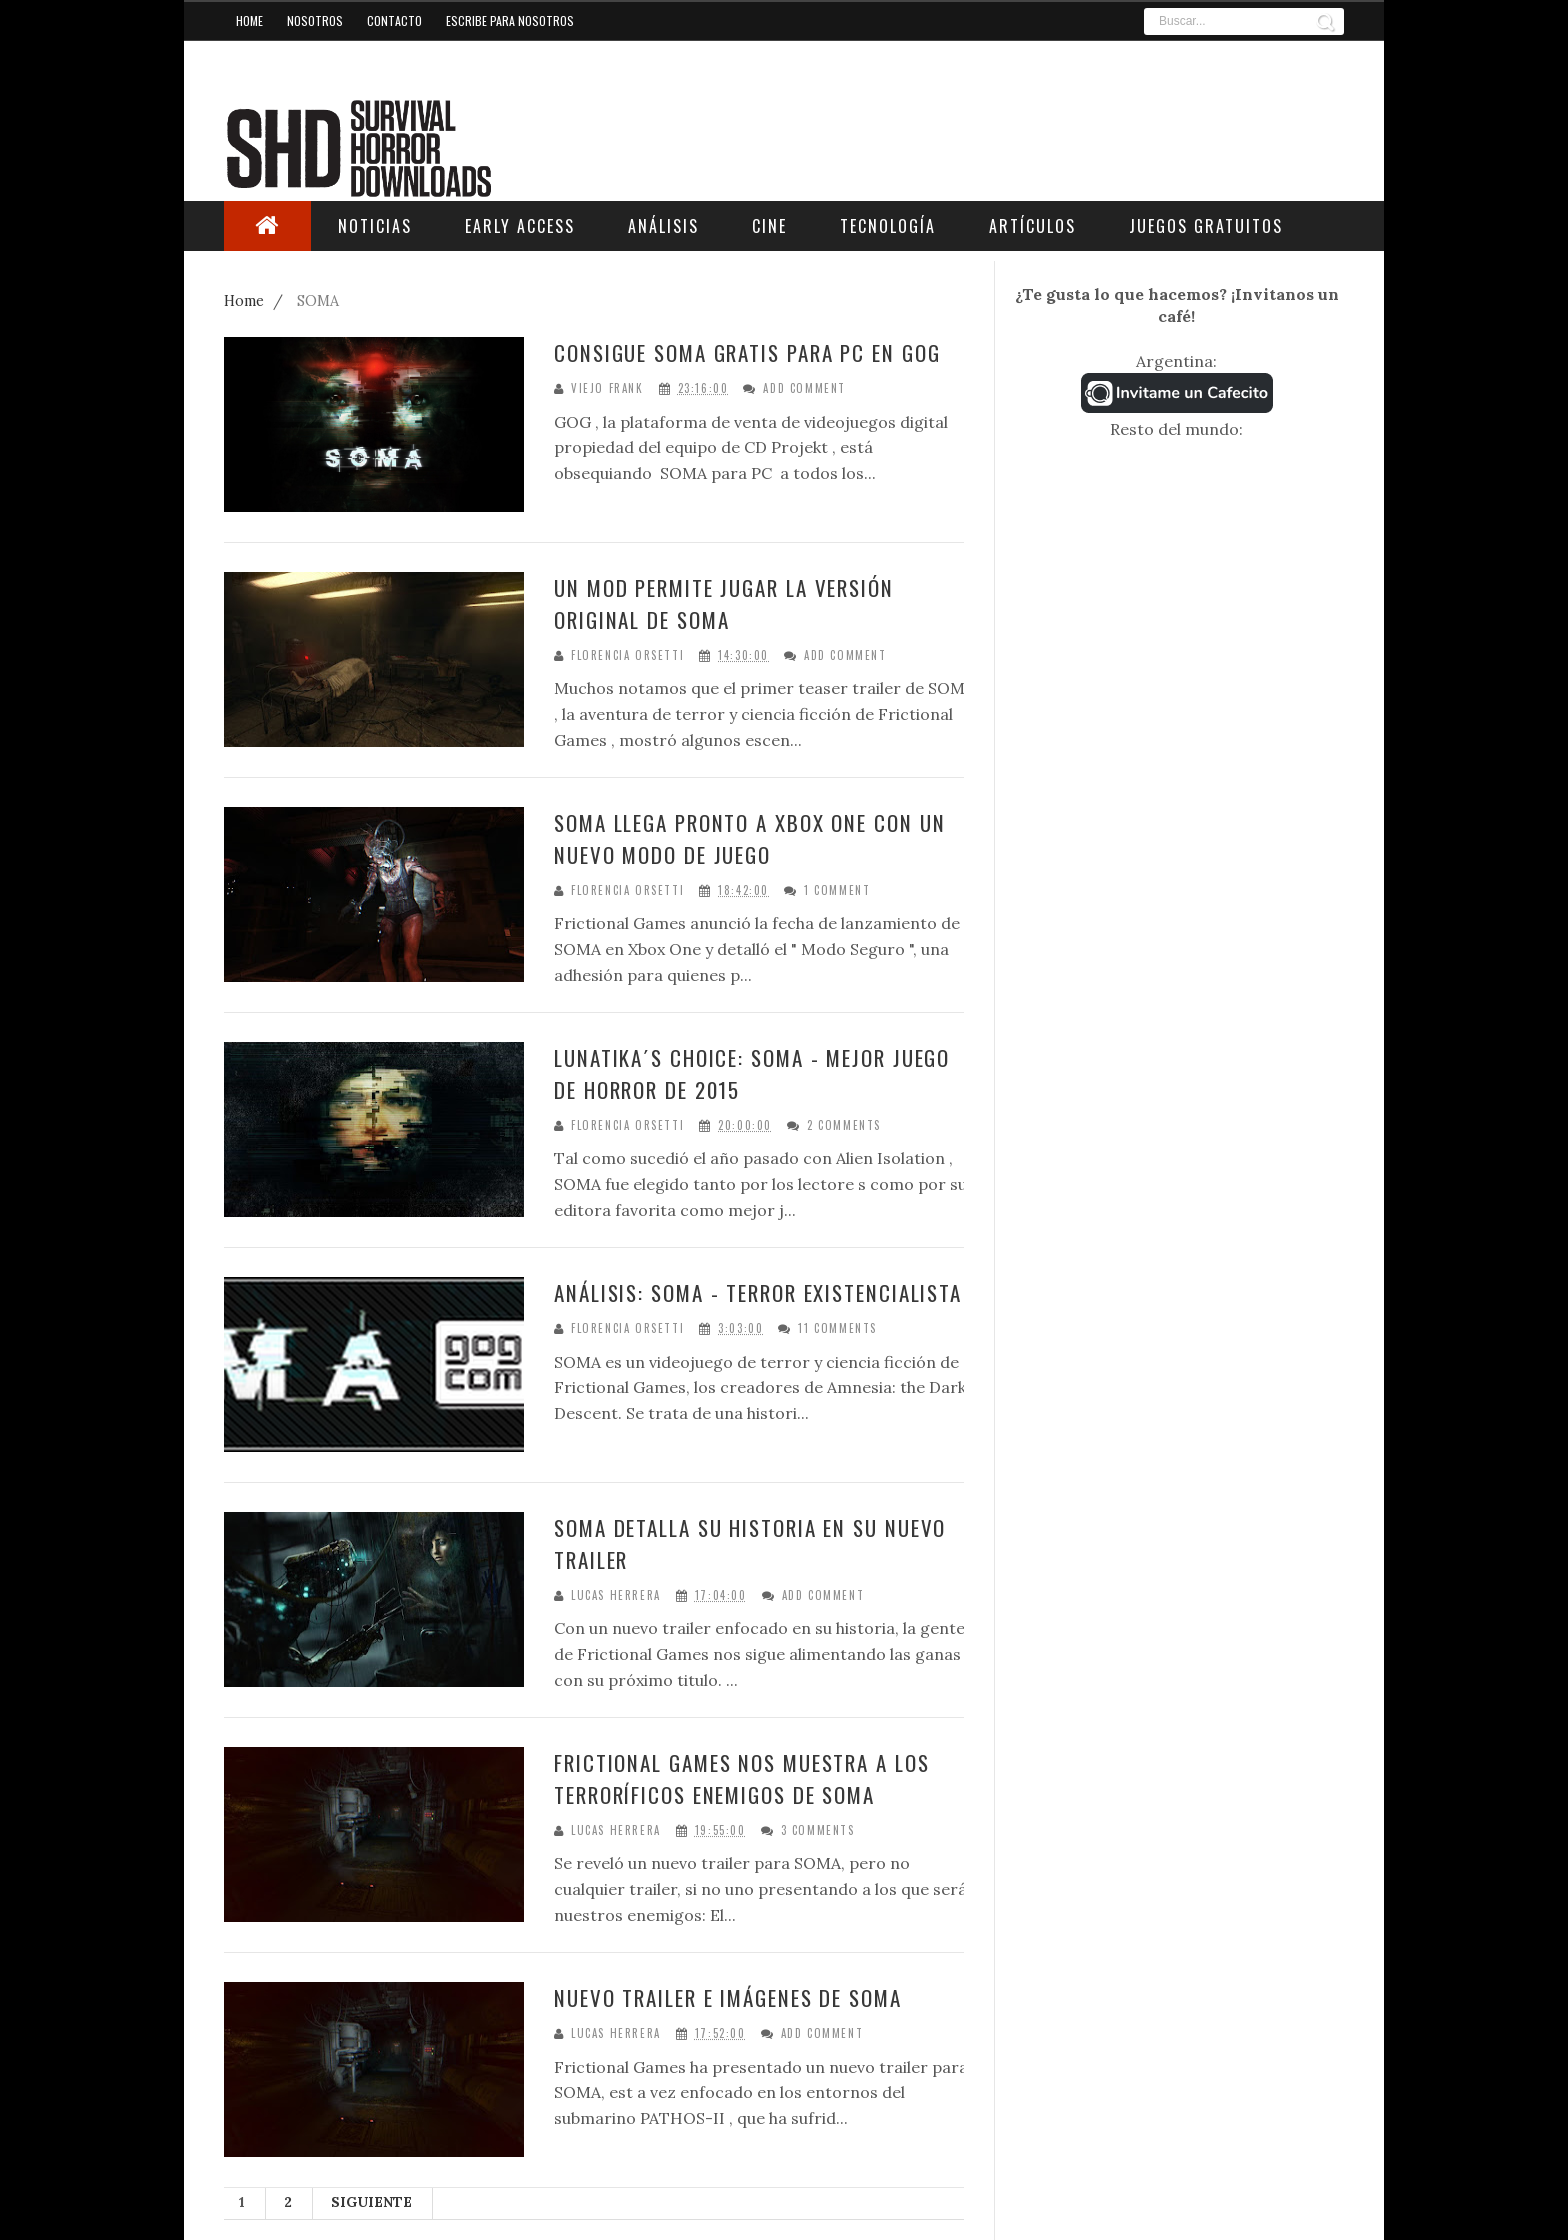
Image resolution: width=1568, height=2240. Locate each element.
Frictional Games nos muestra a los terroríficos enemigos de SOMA (742, 1778)
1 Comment (837, 890)
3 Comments (818, 1830)
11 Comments (837, 1328)
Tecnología (888, 226)
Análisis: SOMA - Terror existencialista (758, 1292)
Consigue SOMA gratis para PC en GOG (747, 352)
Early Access (520, 226)
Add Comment (804, 388)
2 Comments (844, 1125)
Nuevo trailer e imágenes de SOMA (728, 1997)
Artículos (1032, 226)
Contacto (394, 20)
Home (249, 20)
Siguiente (371, 2202)
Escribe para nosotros (510, 20)
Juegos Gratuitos (1206, 226)
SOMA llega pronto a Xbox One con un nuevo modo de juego (750, 838)
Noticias (375, 226)
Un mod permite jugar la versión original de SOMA (724, 603)
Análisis (663, 226)
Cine (769, 226)
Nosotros (315, 20)
